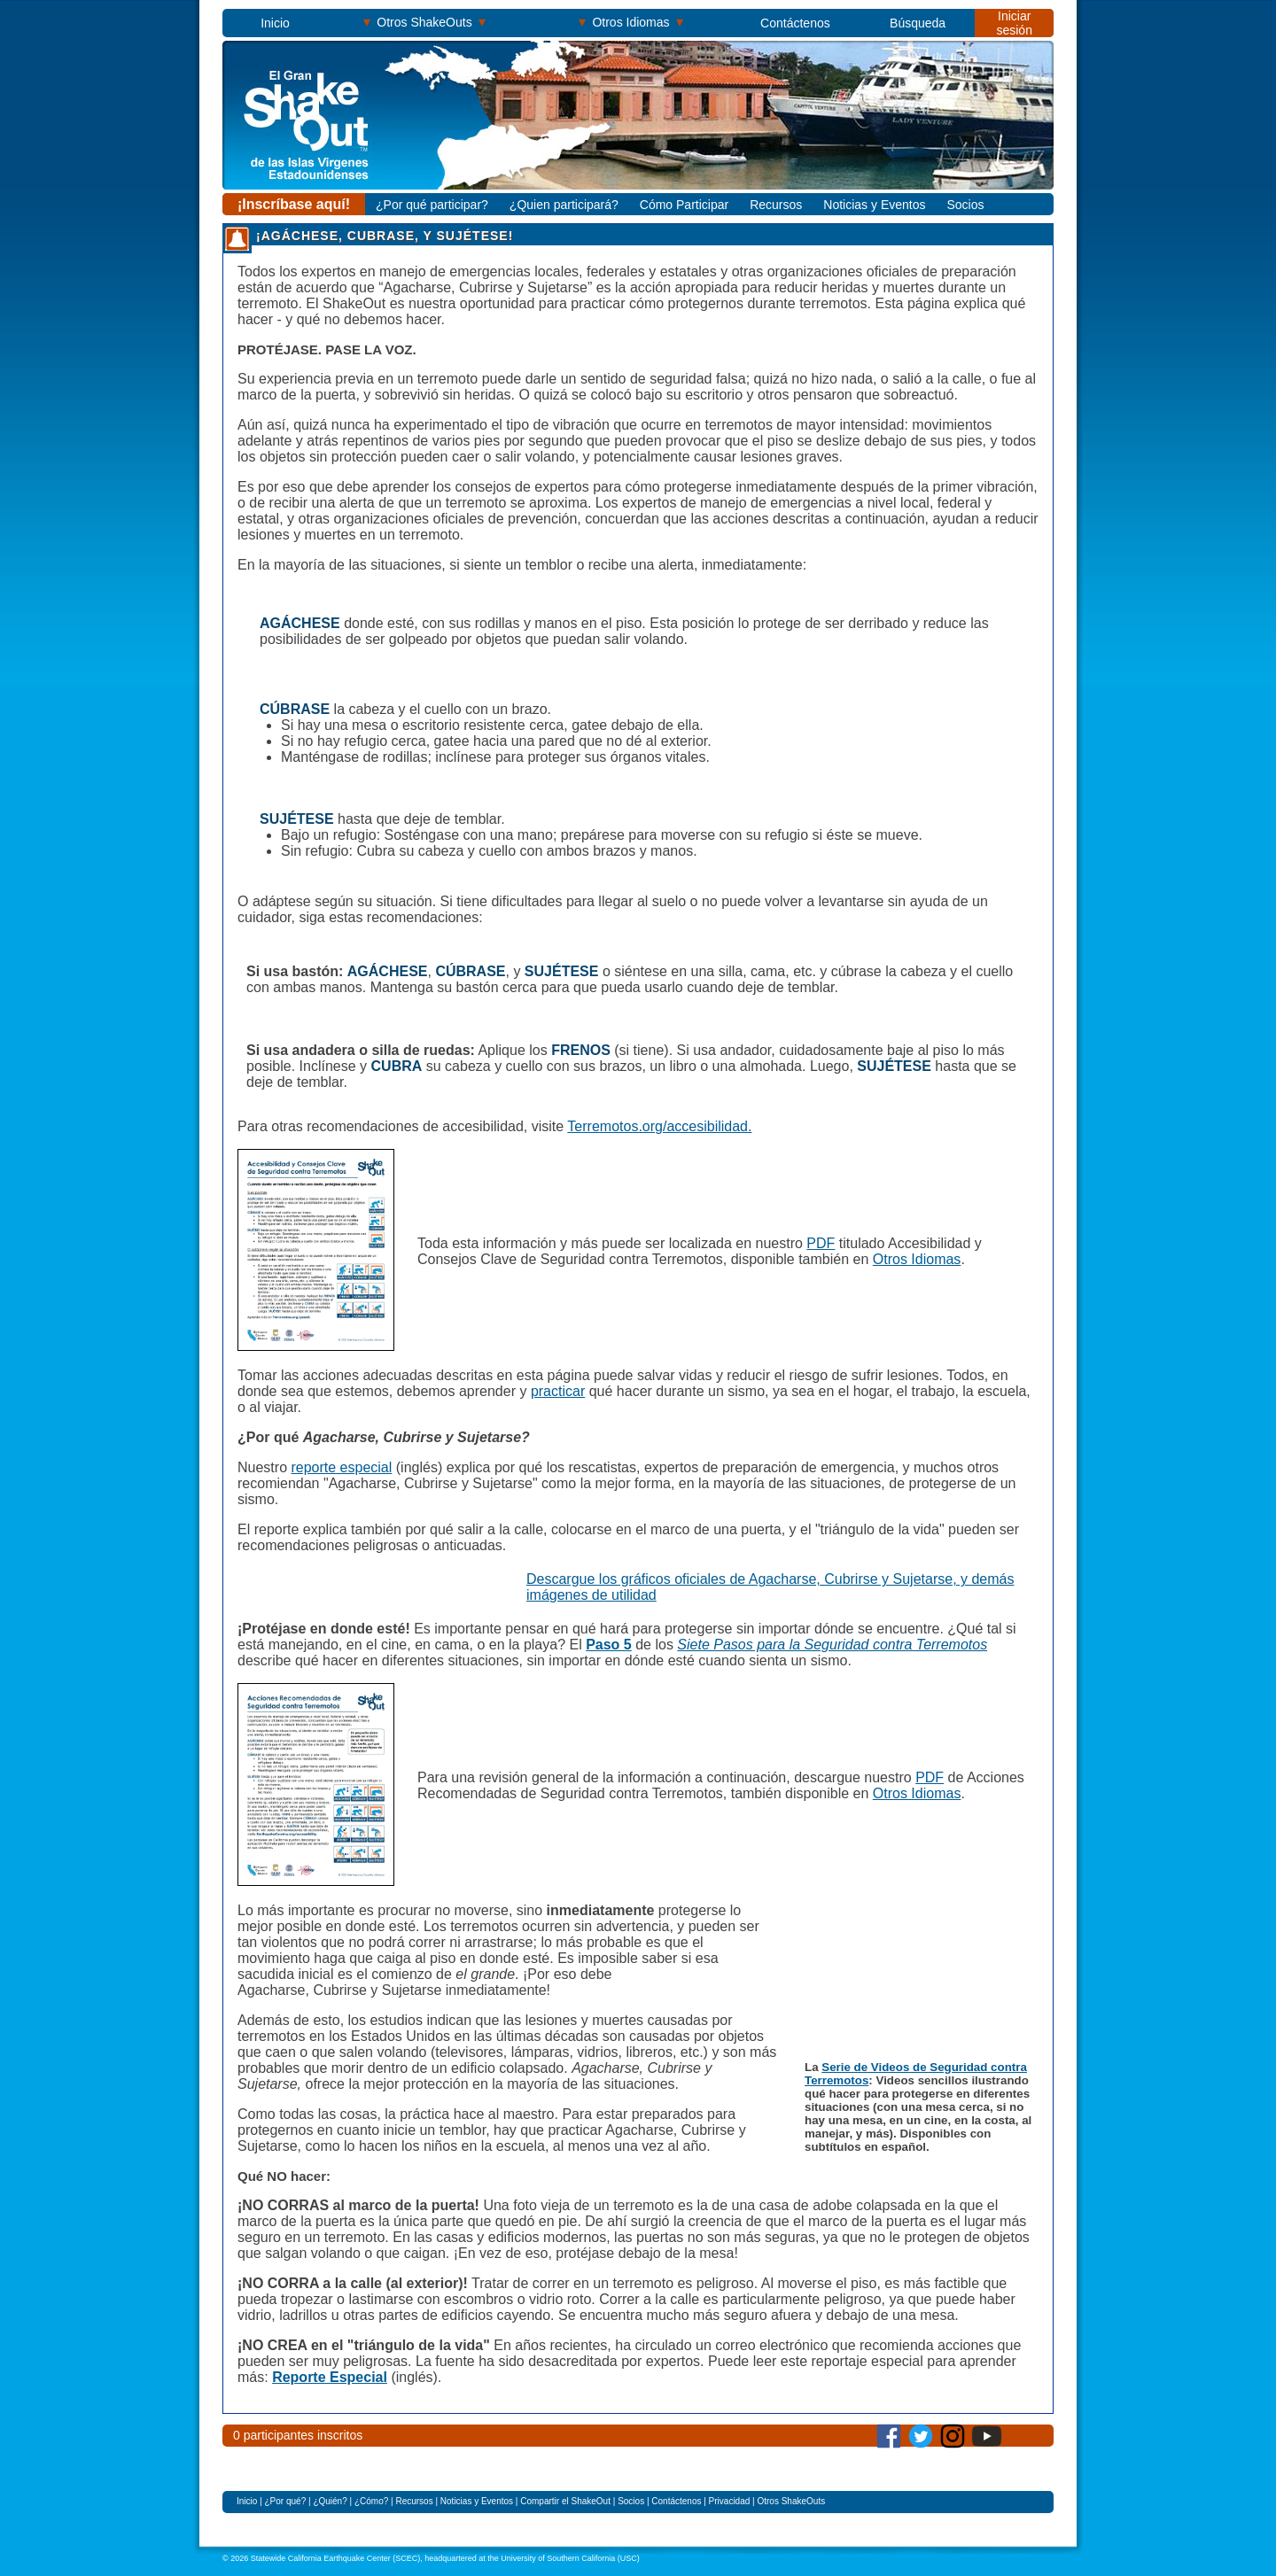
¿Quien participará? (564, 205)
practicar (558, 1391)
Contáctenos (795, 23)
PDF (820, 1243)
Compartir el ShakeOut (565, 2501)
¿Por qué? (286, 2501)
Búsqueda (917, 23)
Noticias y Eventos (874, 205)
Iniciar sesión (1013, 23)
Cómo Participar (684, 205)
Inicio (275, 23)
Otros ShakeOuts (424, 21)
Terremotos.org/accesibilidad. (659, 1126)
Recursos (776, 205)
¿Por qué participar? (432, 205)
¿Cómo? (372, 2501)
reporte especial (341, 1467)
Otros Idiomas (631, 21)
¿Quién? (329, 2501)
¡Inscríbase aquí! (293, 204)
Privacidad (730, 2501)
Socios (965, 205)
